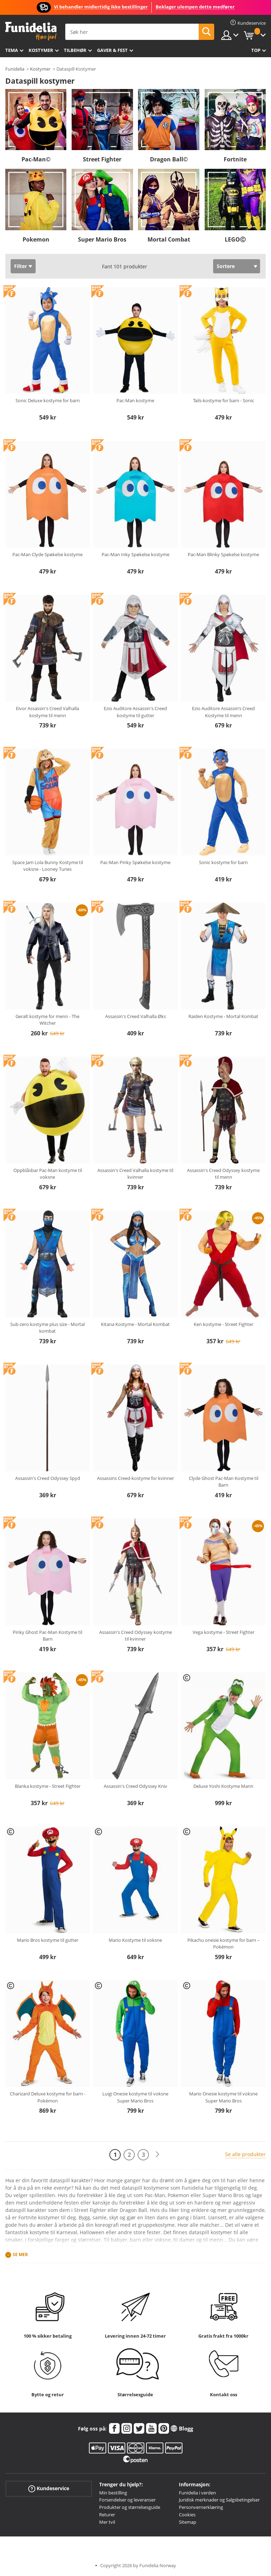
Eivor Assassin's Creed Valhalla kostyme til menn (47, 712)
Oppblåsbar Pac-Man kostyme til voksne (47, 1173)
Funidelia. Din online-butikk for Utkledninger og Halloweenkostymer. (30, 31)
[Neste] (157, 2154)
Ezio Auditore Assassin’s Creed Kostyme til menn (223, 712)
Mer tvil (107, 2522)
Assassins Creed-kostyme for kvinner (135, 1478)
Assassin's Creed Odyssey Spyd (47, 1478)
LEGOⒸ (235, 239)
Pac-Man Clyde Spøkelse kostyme (47, 554)
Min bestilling (113, 2492)
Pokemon (36, 239)
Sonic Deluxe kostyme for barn (48, 400)
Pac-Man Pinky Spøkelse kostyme (135, 862)
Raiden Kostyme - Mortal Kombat (223, 1016)
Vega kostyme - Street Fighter (223, 1632)
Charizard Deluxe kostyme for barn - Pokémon (47, 2097)
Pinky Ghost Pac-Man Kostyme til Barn (47, 1635)
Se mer (20, 2254)
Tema (11, 50)
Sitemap (187, 2522)
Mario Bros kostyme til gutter (47, 1940)
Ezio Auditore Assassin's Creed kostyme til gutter (135, 712)
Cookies (187, 2514)
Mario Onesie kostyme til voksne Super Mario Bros (223, 2097)
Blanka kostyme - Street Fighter (47, 1786)
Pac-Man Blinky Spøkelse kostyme (223, 554)
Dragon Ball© (169, 159)
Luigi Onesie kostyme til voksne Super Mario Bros (135, 2097)
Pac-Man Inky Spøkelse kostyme (135, 554)
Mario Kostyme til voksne (135, 1940)
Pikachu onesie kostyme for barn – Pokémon (223, 1943)
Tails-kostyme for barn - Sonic (223, 400)
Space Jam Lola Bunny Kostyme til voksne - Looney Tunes (47, 866)
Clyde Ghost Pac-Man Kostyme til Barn (223, 1481)
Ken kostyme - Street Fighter (223, 1324)
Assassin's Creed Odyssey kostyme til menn (223, 1173)
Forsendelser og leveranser (127, 2500)
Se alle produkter (245, 2154)
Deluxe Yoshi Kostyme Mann (223, 1786)
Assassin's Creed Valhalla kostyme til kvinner (135, 1173)
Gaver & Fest (112, 50)
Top (255, 50)
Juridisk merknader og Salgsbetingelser (219, 2500)
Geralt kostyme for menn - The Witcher (47, 1020)
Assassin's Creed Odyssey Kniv (135, 1786)
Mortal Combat (168, 239)
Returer (107, 2514)
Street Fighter (102, 159)
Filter (20, 266)
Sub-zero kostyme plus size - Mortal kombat (47, 1327)
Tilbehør (75, 50)
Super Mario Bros (102, 239)
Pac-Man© (36, 159)
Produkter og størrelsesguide (129, 2507)
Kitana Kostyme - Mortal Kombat (135, 1324)
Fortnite (235, 159)
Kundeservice (48, 2488)
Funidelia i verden (197, 2492)
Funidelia (14, 69)
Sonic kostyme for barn (223, 862)
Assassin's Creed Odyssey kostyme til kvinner (135, 1635)
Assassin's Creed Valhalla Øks (135, 1016)
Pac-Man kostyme (135, 400)
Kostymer (41, 50)
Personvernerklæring (201, 2507)
